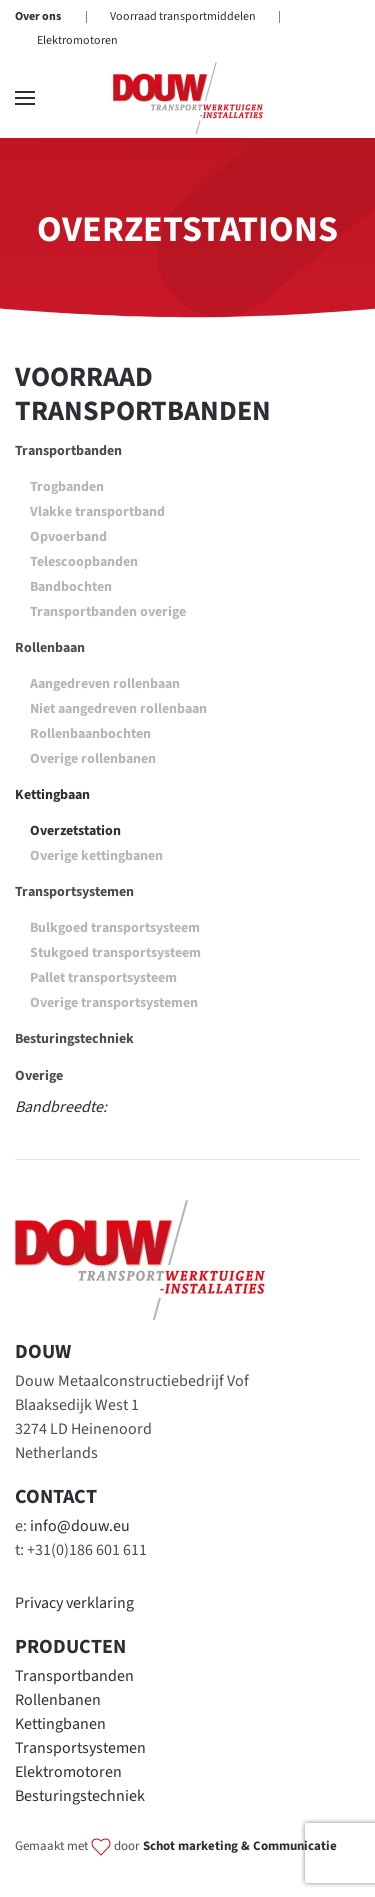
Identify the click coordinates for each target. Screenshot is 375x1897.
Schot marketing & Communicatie (240, 1847)
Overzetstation (75, 831)
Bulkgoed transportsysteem (115, 928)
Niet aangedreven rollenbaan (118, 709)
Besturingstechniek (74, 1039)
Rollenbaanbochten (90, 734)
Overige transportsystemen (114, 1003)
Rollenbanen (58, 1700)
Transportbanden (68, 451)
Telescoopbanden (84, 562)
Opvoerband (68, 537)
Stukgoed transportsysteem (115, 953)
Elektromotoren (77, 120)
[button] (25, 40)
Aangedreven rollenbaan (105, 684)
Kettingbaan (52, 795)
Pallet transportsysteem (103, 978)
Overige (39, 1076)
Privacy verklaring (74, 1603)
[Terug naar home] (188, 40)
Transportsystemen (74, 892)
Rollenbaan (50, 648)
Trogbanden (67, 487)
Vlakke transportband (97, 512)
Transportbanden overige (108, 612)
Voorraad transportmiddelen (183, 96)
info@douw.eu (80, 1526)
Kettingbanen (60, 1724)
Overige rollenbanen (93, 759)
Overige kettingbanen (96, 856)
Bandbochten (71, 587)
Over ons (38, 96)
